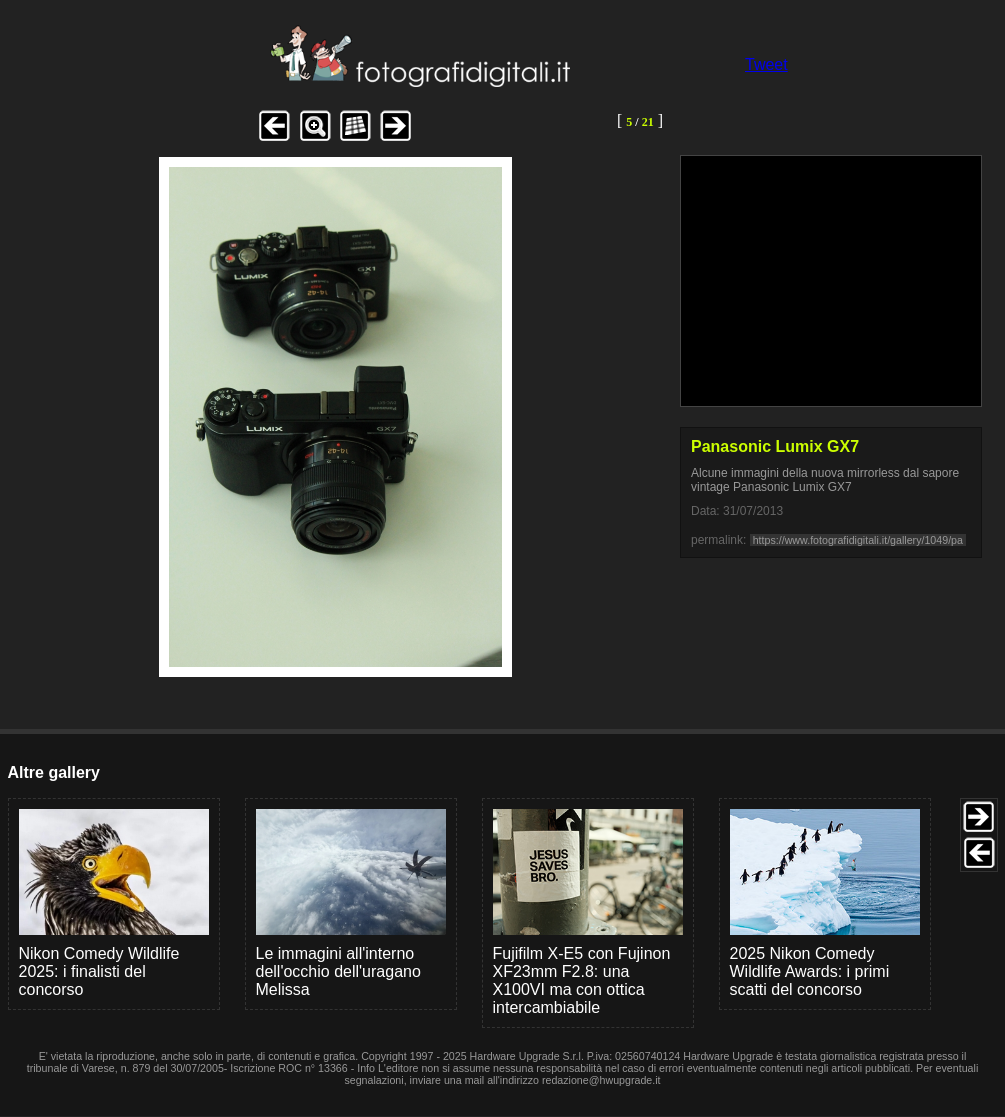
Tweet (766, 64)
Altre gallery (54, 772)
